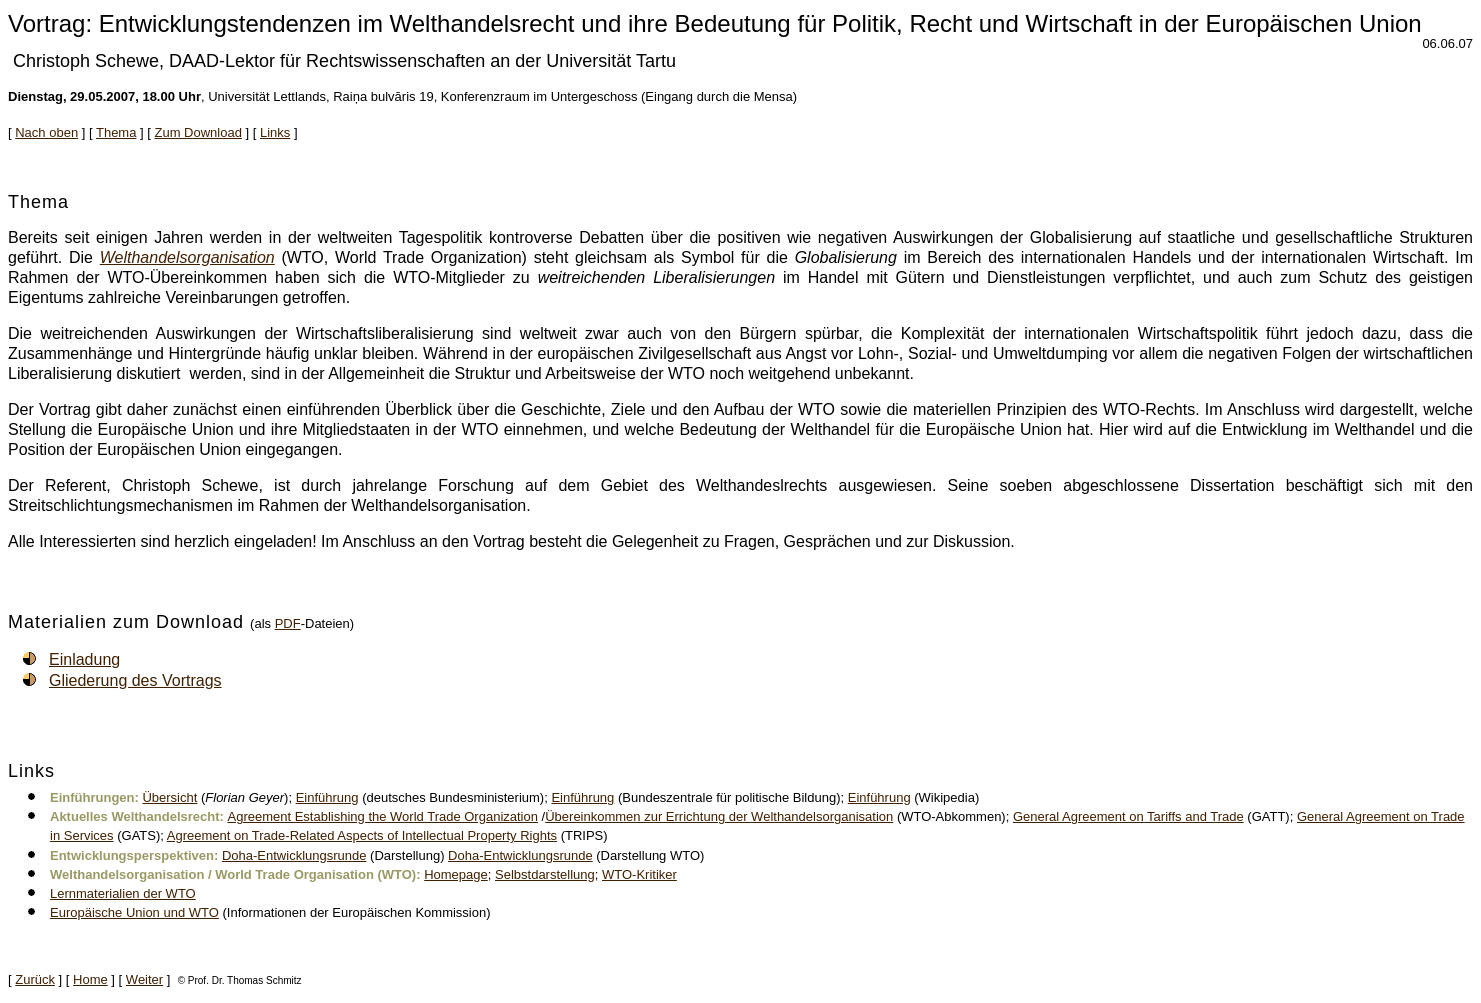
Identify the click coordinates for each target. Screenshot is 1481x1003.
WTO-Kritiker (639, 874)
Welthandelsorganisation (187, 257)
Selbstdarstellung (545, 874)
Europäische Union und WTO (134, 912)
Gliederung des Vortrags (135, 680)
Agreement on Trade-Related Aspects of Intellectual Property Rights (362, 835)
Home (90, 979)
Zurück (35, 979)
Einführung (327, 797)
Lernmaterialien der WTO (123, 893)
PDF (288, 623)
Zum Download (198, 132)
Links (275, 132)
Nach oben (46, 132)
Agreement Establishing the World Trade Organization (382, 816)
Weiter (144, 979)
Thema (116, 132)
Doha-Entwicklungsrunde (294, 855)
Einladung (84, 659)
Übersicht (169, 797)
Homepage (456, 874)
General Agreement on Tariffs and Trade (1128, 816)
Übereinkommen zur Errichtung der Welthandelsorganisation (719, 816)
